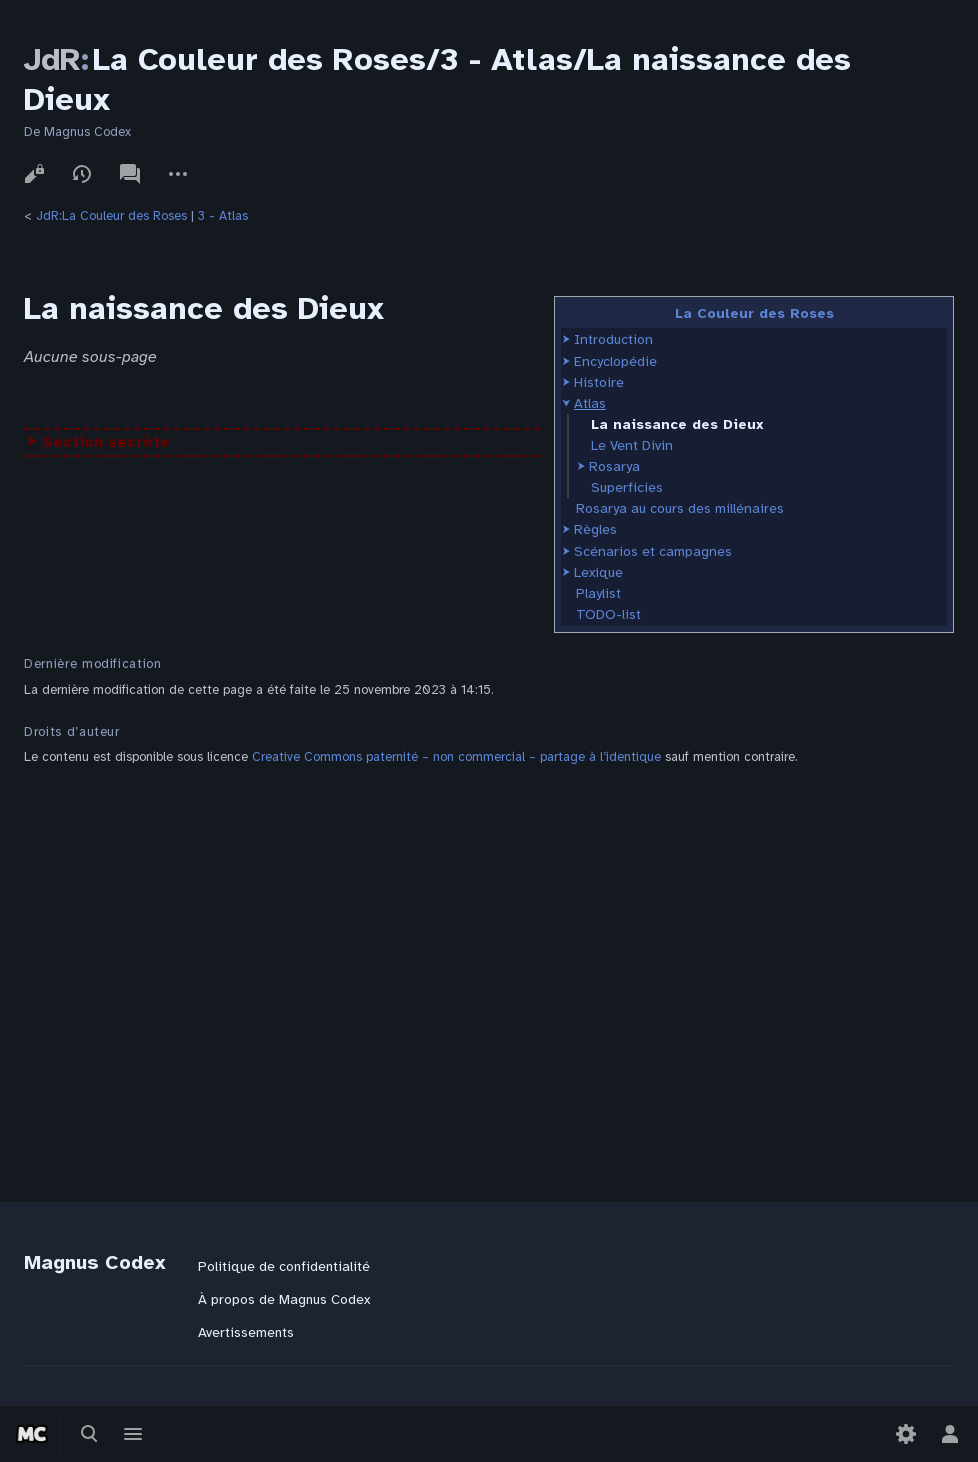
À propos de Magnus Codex (284, 1299)
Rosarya (614, 466)
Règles (595, 529)
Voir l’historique (82, 174)
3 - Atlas (223, 216)
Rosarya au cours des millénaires (680, 508)
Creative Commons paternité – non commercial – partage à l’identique (456, 757)
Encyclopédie (615, 361)
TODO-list (608, 614)
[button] (566, 339)
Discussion (130, 174)
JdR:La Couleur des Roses (111, 216)
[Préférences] (906, 1434)
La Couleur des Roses (754, 313)
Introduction (613, 339)
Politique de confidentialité (284, 1266)
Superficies (627, 487)
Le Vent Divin (632, 445)
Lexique (598, 572)
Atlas (590, 403)
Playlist (598, 593)
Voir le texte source (34, 174)
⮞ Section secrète (98, 442)
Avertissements (246, 1332)
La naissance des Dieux (677, 424)
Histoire (599, 382)
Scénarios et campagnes (653, 551)
